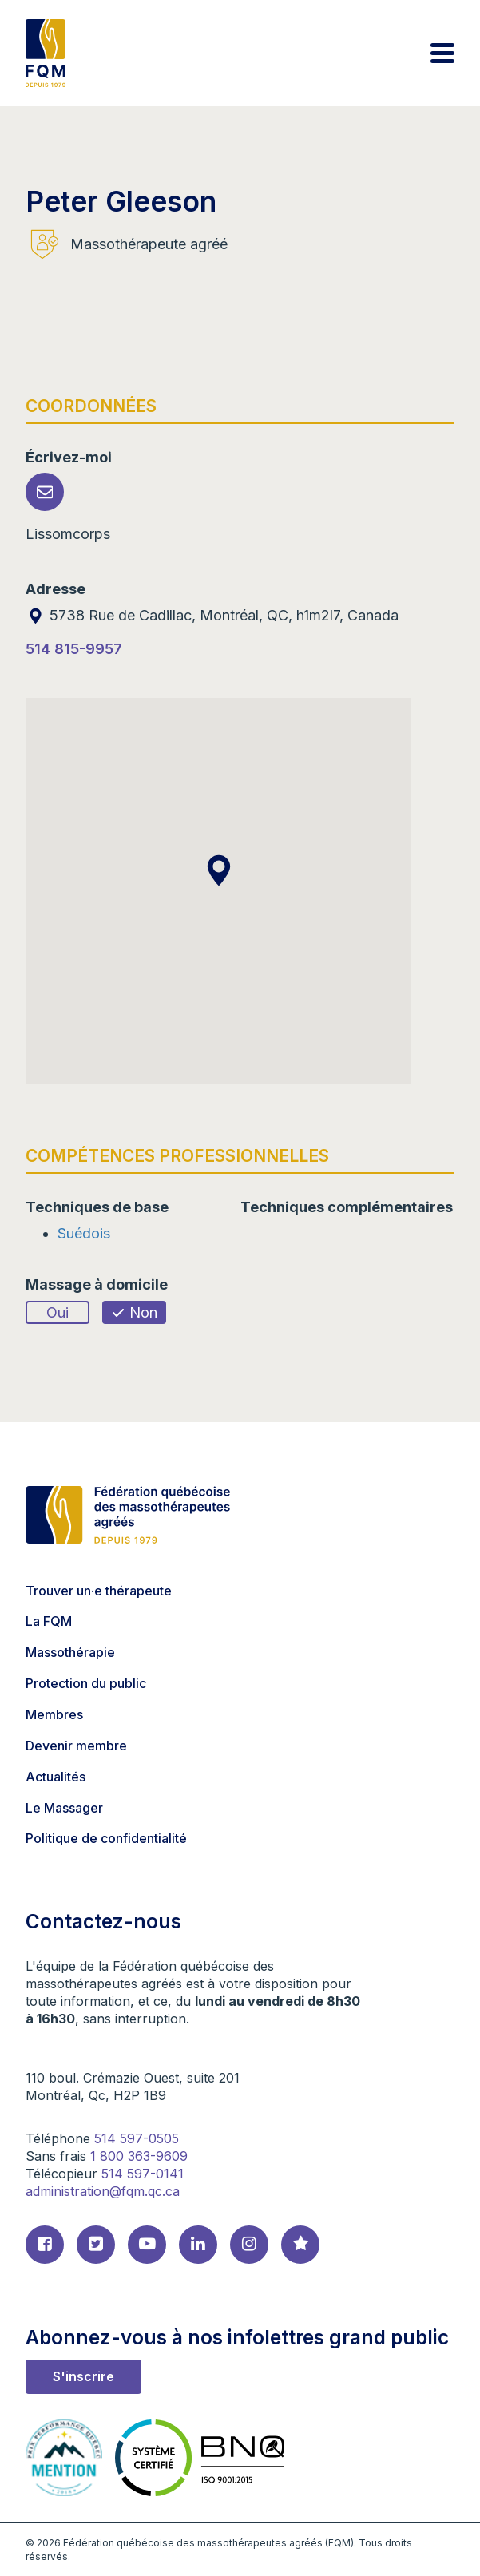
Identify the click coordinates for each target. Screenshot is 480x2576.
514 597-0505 (136, 2138)
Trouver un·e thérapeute (99, 1591)
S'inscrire (83, 2376)
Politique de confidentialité (106, 1838)
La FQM (49, 1621)
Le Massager (64, 1808)
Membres (54, 1714)
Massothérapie (70, 1652)
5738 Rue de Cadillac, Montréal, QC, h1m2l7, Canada (212, 615)
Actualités (55, 1777)
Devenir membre (76, 1746)
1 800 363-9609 (139, 2156)
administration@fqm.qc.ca (103, 2191)
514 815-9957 (74, 648)
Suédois (84, 1233)
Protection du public (86, 1683)
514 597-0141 (142, 2174)
